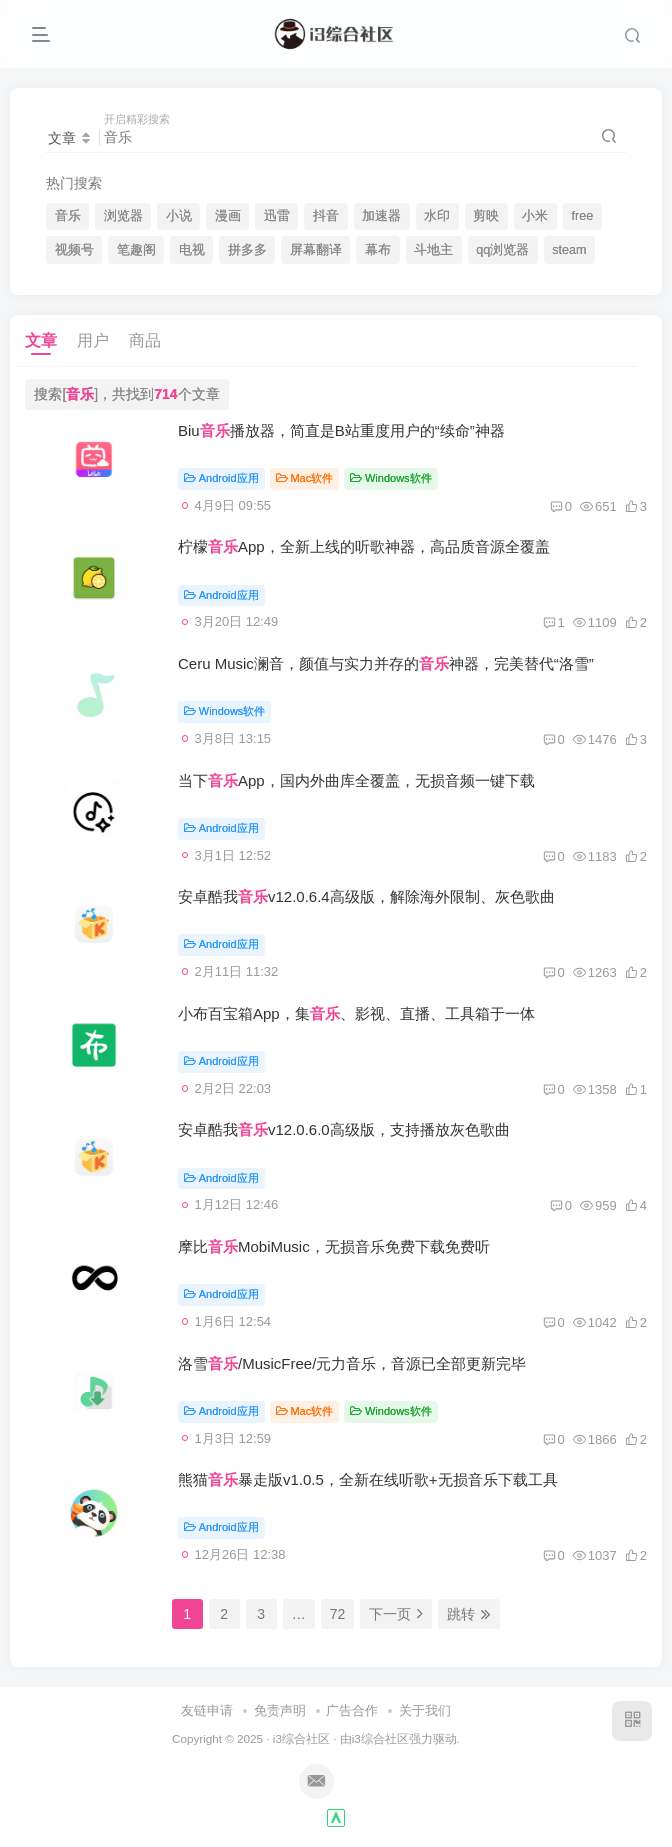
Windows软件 (390, 478)
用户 (93, 340)
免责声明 (280, 1710)
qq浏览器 (502, 250)
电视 (192, 250)
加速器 (381, 216)
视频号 (74, 250)
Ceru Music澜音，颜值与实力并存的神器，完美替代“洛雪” (386, 663)
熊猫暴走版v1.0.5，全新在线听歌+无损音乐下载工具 (368, 1479)
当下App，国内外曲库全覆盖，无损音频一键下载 (356, 780)
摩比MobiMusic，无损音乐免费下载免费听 (334, 1246)
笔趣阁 (136, 250)
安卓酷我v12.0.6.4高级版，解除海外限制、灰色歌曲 (366, 896)
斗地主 (433, 250)
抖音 (326, 216)
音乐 (68, 216)
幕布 (378, 250)
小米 (535, 216)
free (582, 216)
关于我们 (425, 1710)
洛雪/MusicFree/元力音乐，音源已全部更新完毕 (352, 1363)
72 (338, 1614)
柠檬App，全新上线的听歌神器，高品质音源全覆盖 (364, 546)
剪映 (486, 216)
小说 (179, 216)
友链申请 (207, 1710)
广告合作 (352, 1710)
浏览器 (123, 216)
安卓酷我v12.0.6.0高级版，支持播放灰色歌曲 (344, 1129)
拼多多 (247, 250)
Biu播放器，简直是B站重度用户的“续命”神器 (341, 430)
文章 (41, 340)
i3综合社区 (301, 1738)
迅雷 (277, 216)
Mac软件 (305, 478)
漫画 (228, 216)
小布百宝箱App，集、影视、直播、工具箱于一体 (356, 1013)
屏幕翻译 (316, 250)
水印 (437, 216)
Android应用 (221, 478)
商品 (145, 340)
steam (569, 250)
